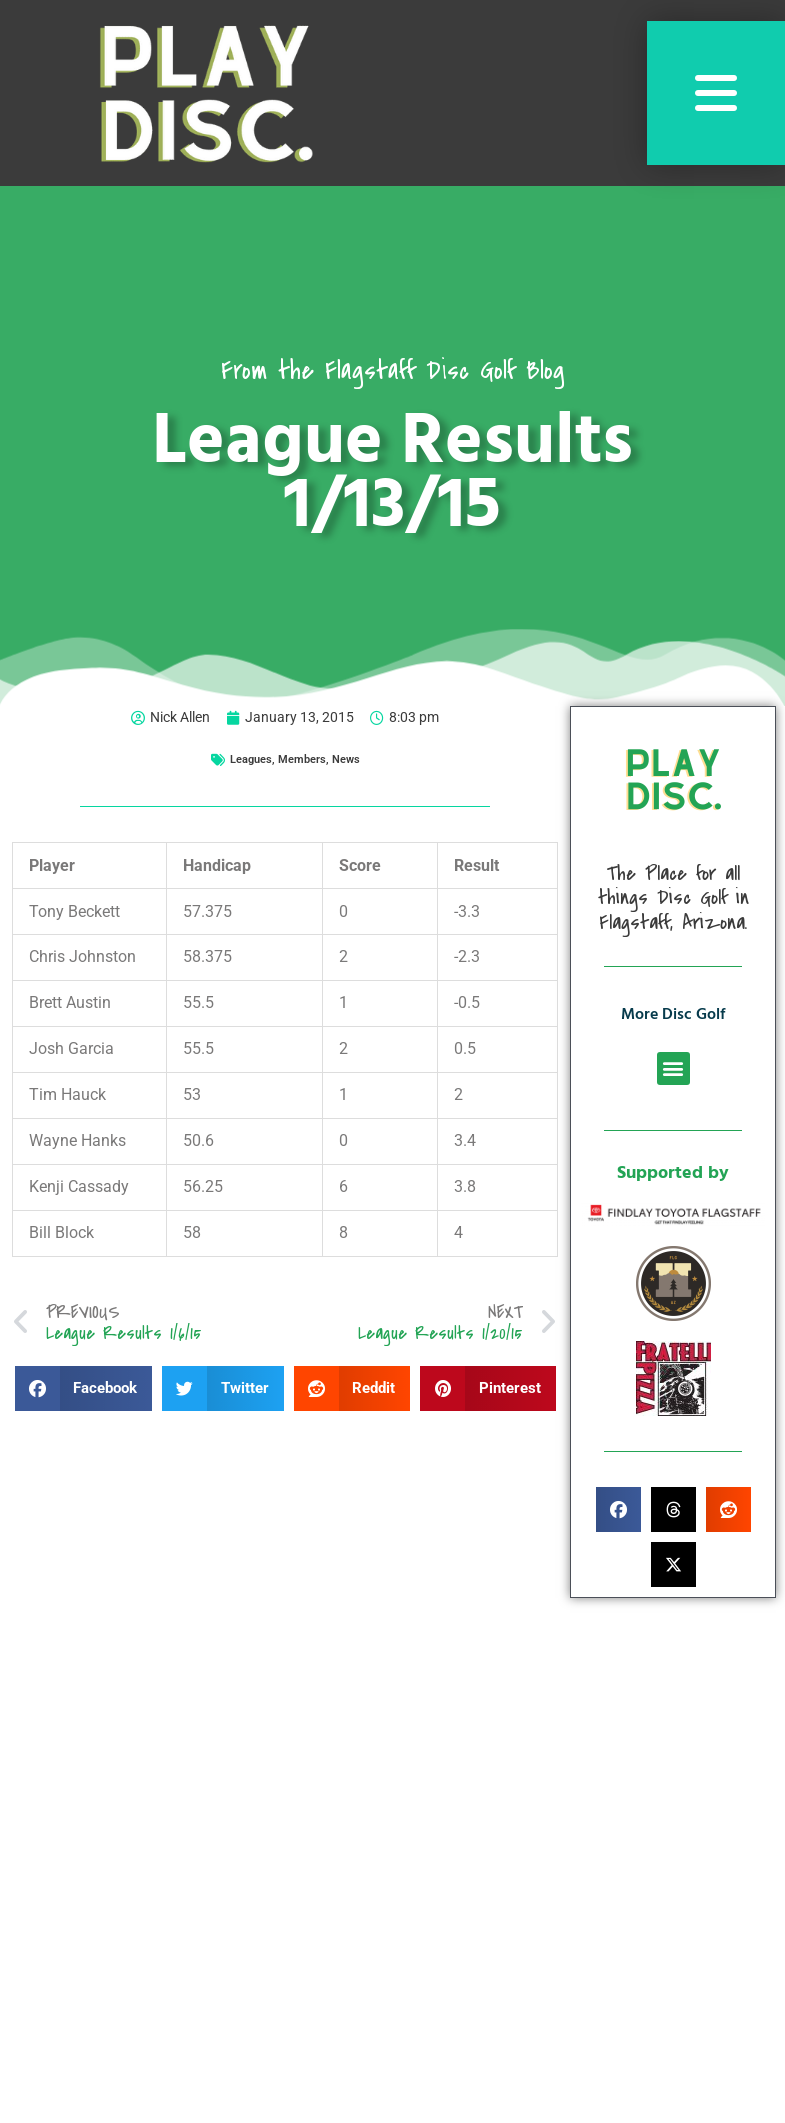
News (346, 759)
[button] (84, 1388)
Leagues (251, 759)
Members (302, 759)
